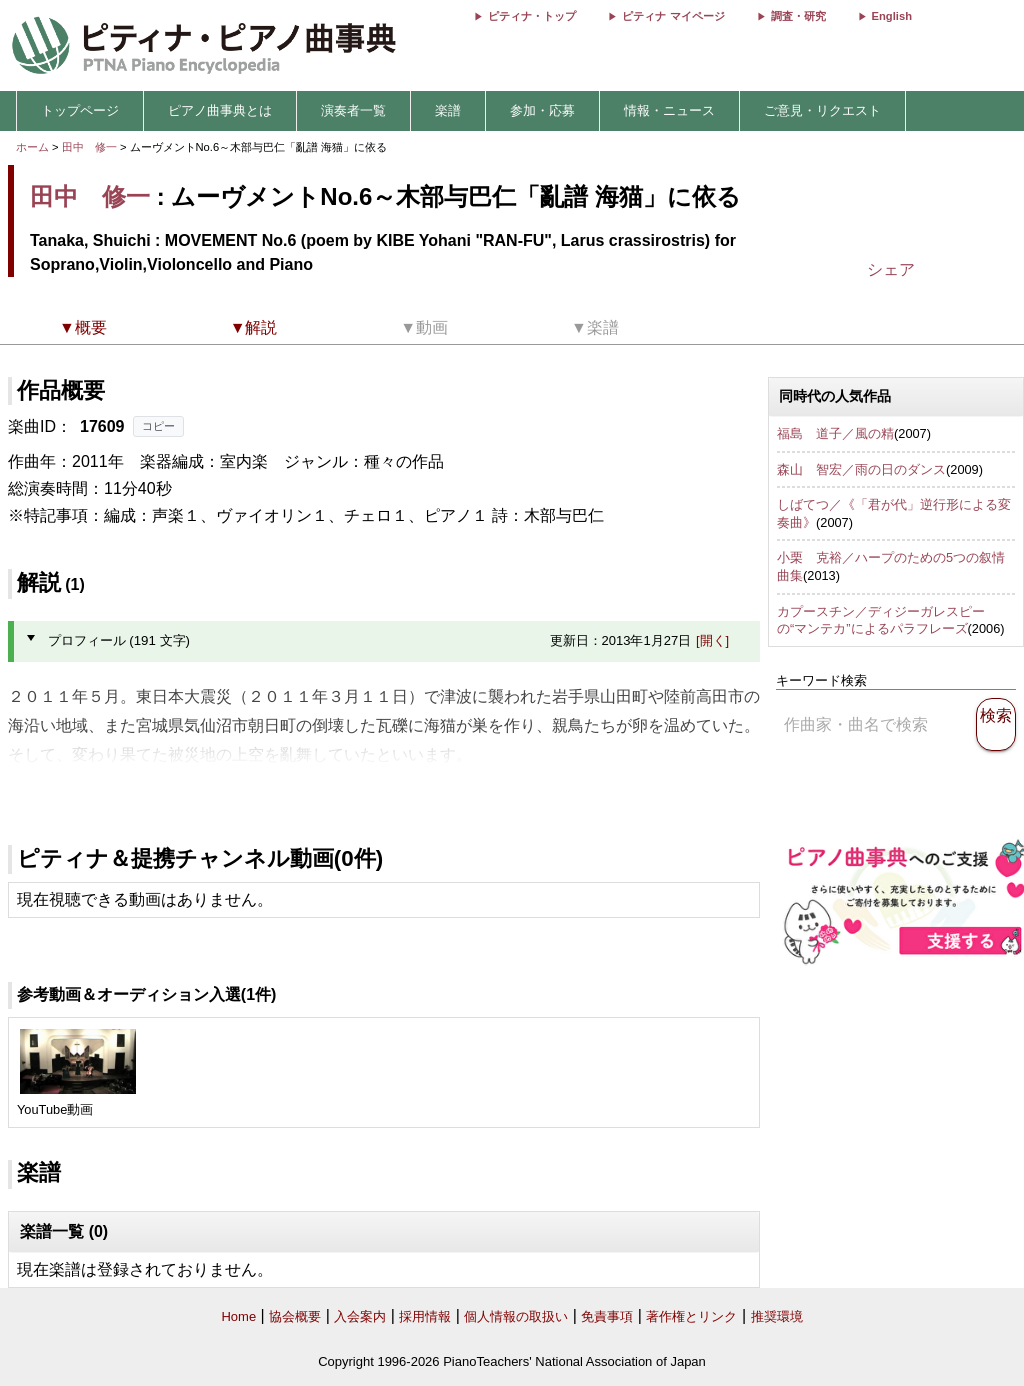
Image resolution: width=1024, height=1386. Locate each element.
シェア (891, 269)
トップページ (80, 110)
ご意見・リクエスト (822, 110)
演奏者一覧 (353, 110)
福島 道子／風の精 (835, 433)
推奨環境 (777, 1316)
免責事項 (607, 1316)
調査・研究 (798, 16)
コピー (158, 426)
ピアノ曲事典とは (220, 110)
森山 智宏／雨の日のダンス (861, 469)
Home (238, 1316)
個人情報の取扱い (516, 1316)
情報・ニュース (669, 110)
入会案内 (360, 1316)
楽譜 (448, 110)
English (892, 16)
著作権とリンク (691, 1316)
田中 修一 (89, 147)
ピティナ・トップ (532, 16)
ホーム (32, 147)
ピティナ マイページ (673, 16)
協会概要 (295, 1316)
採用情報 (425, 1316)
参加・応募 (542, 110)
